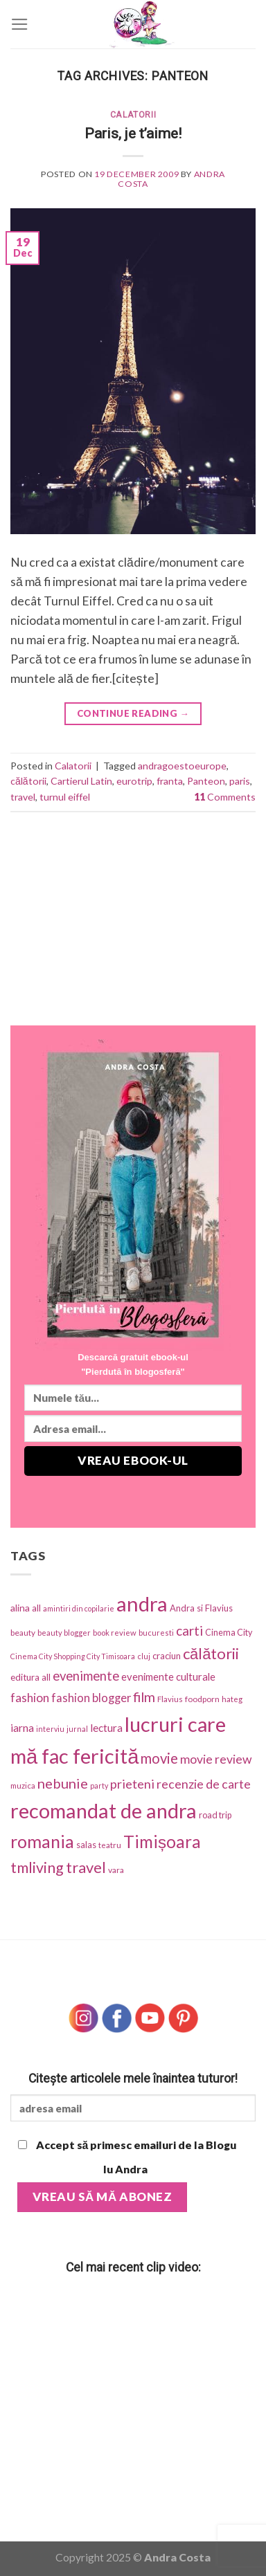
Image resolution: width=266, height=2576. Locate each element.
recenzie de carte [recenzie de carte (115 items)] (204, 1783)
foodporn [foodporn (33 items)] (202, 1699)
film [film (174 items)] (144, 1697)
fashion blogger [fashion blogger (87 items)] (91, 1698)
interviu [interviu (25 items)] (50, 1728)
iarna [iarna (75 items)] (22, 1727)
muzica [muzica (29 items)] (22, 1785)
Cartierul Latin (81, 781)
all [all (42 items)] (36, 1608)
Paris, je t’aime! (133, 133)
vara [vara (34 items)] (116, 1870)
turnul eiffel (64, 797)
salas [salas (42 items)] (86, 1844)
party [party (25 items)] (99, 1785)
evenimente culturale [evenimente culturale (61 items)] (168, 1676)
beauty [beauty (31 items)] (22, 1632)
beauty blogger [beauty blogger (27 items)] (64, 1632)
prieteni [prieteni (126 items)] (132, 1783)
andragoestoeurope (182, 765)
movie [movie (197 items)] (159, 1758)
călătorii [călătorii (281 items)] (211, 1653)
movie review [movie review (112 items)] (216, 1759)
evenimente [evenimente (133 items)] (86, 1675)
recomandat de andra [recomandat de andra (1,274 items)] (103, 1810)
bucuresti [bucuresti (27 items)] (156, 1632)
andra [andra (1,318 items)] (142, 1603)
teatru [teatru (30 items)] (109, 1844)
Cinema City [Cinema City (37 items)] (228, 1632)
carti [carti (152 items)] (189, 1630)
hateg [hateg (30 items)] (232, 1699)
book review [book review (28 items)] (114, 1632)
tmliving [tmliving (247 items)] (37, 1867)
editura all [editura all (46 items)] (30, 1677)
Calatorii (133, 115)
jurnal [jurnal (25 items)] (77, 1728)
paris (239, 781)
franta (170, 781)
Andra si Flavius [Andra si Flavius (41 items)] (201, 1608)
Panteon (206, 781)
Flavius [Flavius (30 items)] (170, 1699)
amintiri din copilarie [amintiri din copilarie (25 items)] (78, 1608)
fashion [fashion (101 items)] (29, 1697)
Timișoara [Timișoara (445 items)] (162, 1841)
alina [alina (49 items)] (20, 1608)
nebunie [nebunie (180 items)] (62, 1783)
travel (22, 797)
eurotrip (134, 781)
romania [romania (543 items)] (42, 1841)
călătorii (28, 781)
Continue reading (133, 713)
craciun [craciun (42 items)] (166, 1655)
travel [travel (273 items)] (86, 1867)
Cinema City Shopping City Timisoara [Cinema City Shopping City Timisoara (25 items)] (72, 1656)
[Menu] (19, 24)
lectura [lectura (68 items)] (106, 1727)
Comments (225, 797)
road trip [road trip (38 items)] (215, 1815)
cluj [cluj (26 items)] (143, 1656)
